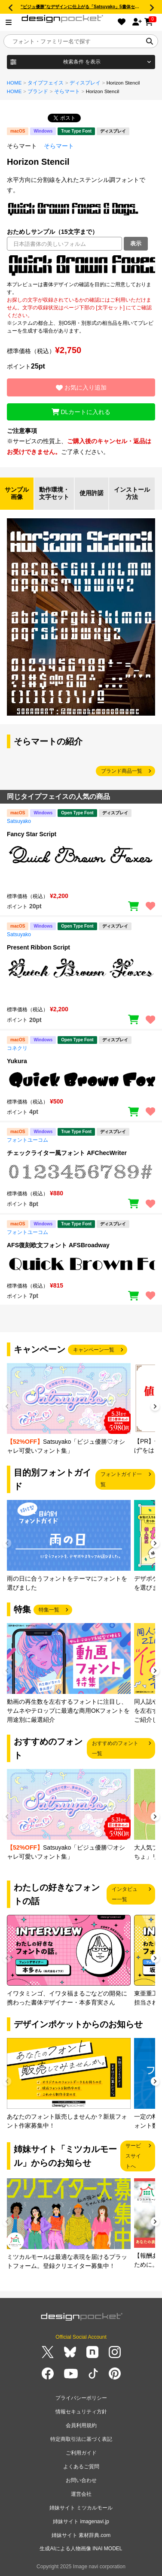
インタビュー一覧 (125, 1894)
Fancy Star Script (31, 834)
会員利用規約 (81, 2425)
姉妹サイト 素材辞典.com (81, 2535)
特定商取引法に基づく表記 (81, 2439)
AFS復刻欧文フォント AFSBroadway (58, 1245)
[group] (69, 1409)
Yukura (17, 1061)
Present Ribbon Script (38, 947)
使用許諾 (91, 493)
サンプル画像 (17, 493)
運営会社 (81, 2494)
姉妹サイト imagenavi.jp (81, 2522)
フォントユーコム (27, 1140)
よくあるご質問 (81, 2467)
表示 (135, 243)
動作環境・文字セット (54, 493)
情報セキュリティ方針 (81, 2412)
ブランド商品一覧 (121, 771)
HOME (14, 82)
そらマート (67, 91)
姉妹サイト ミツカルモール (81, 2508)
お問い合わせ (81, 2480)
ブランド (38, 91)
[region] (81, 265)
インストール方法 (132, 493)
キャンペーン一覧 (93, 1350)
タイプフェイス (46, 82)
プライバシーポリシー (81, 2398)
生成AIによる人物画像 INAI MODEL (81, 2549)
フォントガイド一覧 (121, 1479)
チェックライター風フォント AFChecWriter (67, 1152)
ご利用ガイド (81, 2453)
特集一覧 (49, 1610)
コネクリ (17, 1048)
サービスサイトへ (133, 2156)
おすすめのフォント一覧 (115, 1748)
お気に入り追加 (81, 387)
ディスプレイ (85, 82)
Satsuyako (19, 821)
